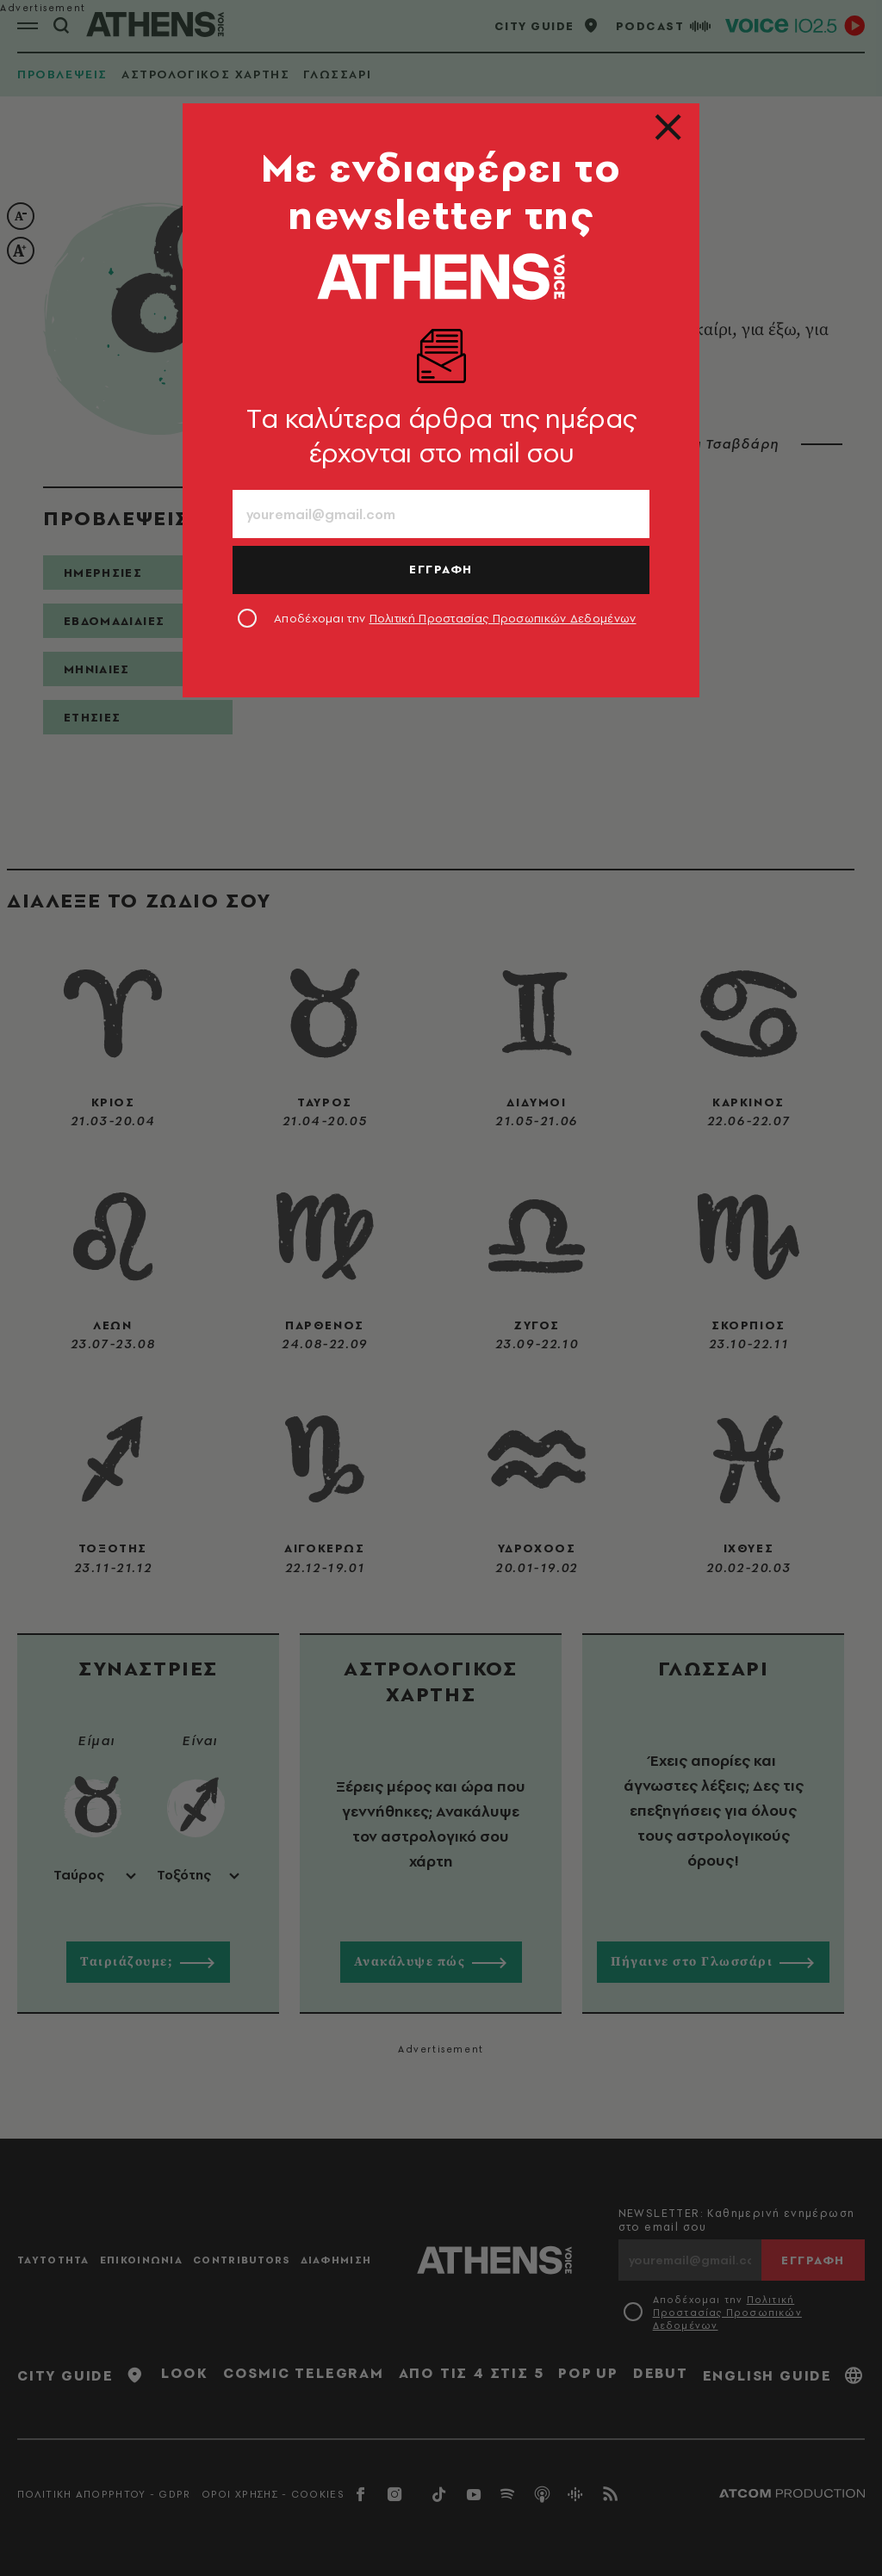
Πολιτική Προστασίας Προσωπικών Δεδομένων (503, 618)
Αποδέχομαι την (455, 618)
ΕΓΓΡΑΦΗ (441, 569)
